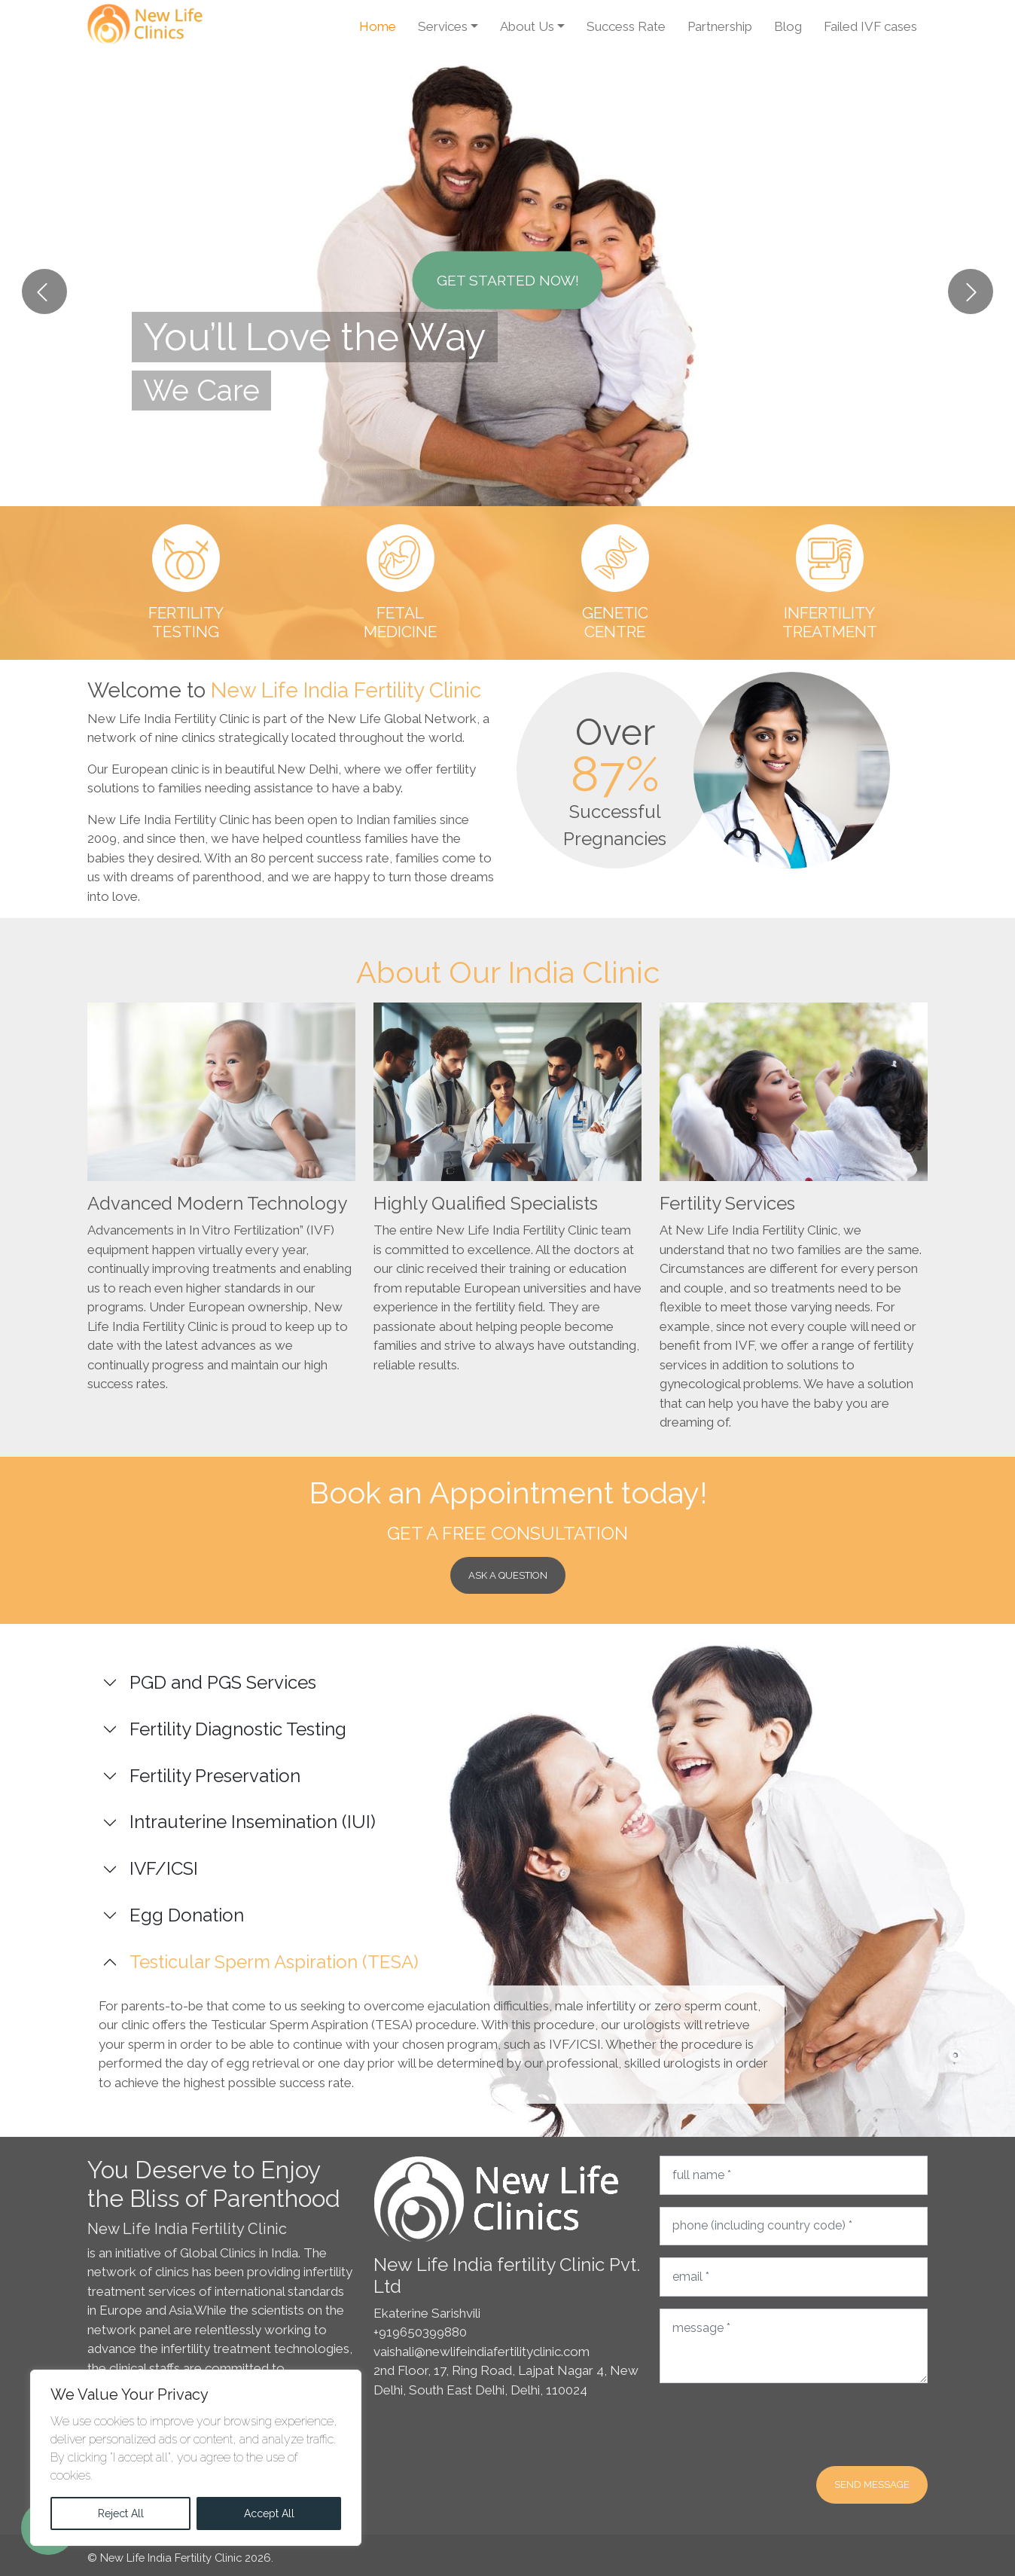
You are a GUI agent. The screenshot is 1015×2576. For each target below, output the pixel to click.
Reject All (121, 2513)
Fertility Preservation (215, 1776)
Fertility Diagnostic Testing (238, 1729)
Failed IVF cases (870, 26)
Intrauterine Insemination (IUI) (253, 1822)
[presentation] (774, 2424)
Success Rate (626, 26)
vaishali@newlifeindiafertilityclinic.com (481, 2351)
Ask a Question (507, 1575)
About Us (527, 26)
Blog (788, 26)
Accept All (269, 2513)
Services (443, 26)
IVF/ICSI (164, 1868)
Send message (872, 2484)
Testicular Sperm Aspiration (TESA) (274, 1962)
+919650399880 (420, 2331)
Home (377, 26)
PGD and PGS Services (223, 1682)
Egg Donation (187, 1915)
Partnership (719, 26)
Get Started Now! (508, 280)
